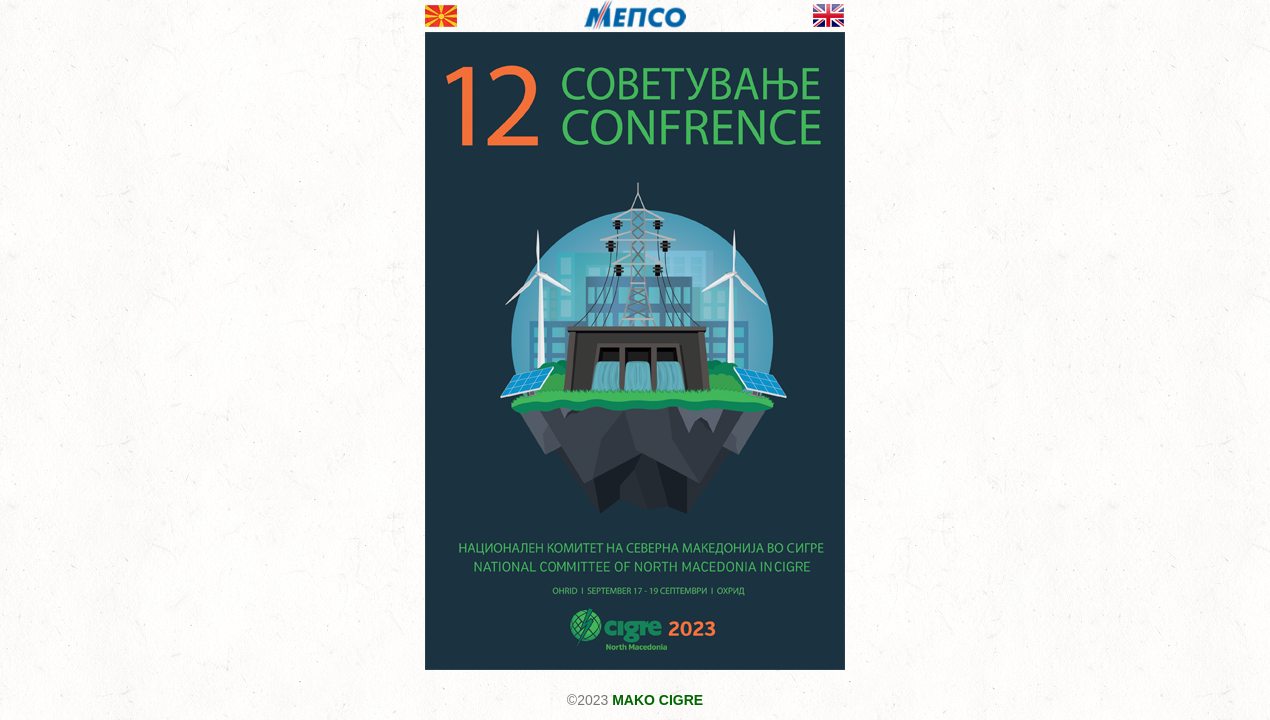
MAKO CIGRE (657, 700)
